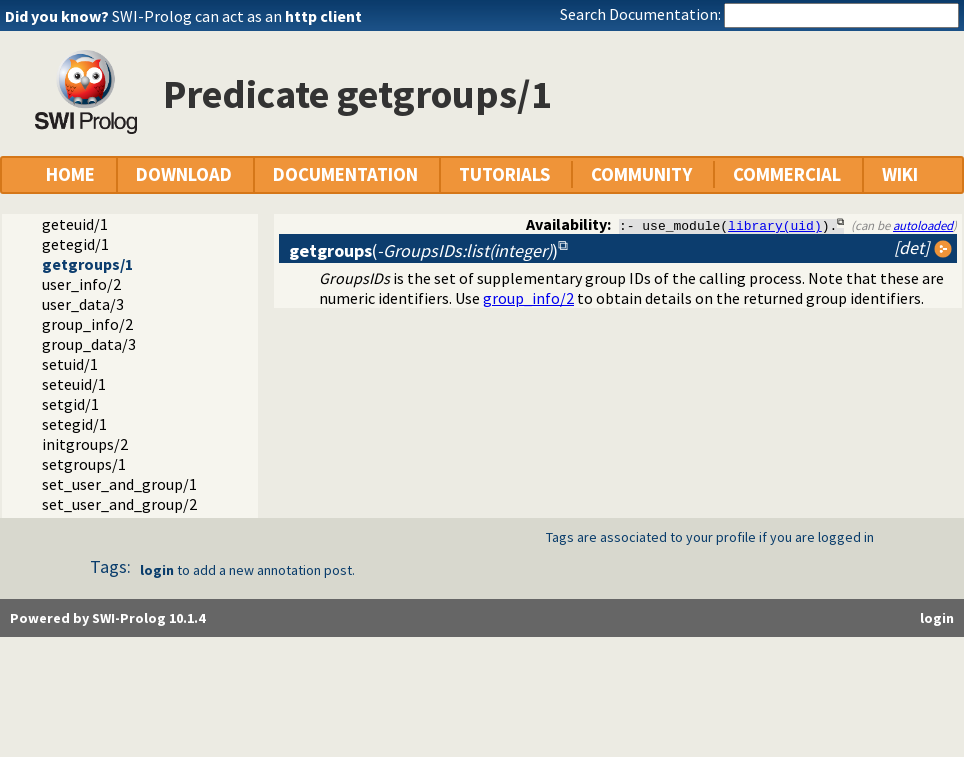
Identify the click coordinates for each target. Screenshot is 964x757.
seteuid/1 (74, 384)
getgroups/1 (87, 264)
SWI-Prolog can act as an (237, 16)
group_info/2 (87, 324)
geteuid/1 (75, 224)
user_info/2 (81, 284)
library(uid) (775, 225)
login (157, 570)
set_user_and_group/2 (119, 504)
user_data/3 (83, 304)
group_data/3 (89, 344)
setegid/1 (74, 424)
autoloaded (923, 225)
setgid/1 (70, 404)
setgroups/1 (84, 464)
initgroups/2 (85, 444)
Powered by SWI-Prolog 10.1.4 (107, 618)
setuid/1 (70, 364)
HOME (70, 174)
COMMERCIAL (787, 174)
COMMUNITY (641, 174)
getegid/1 (75, 244)
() (423, 250)
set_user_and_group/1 (119, 484)
